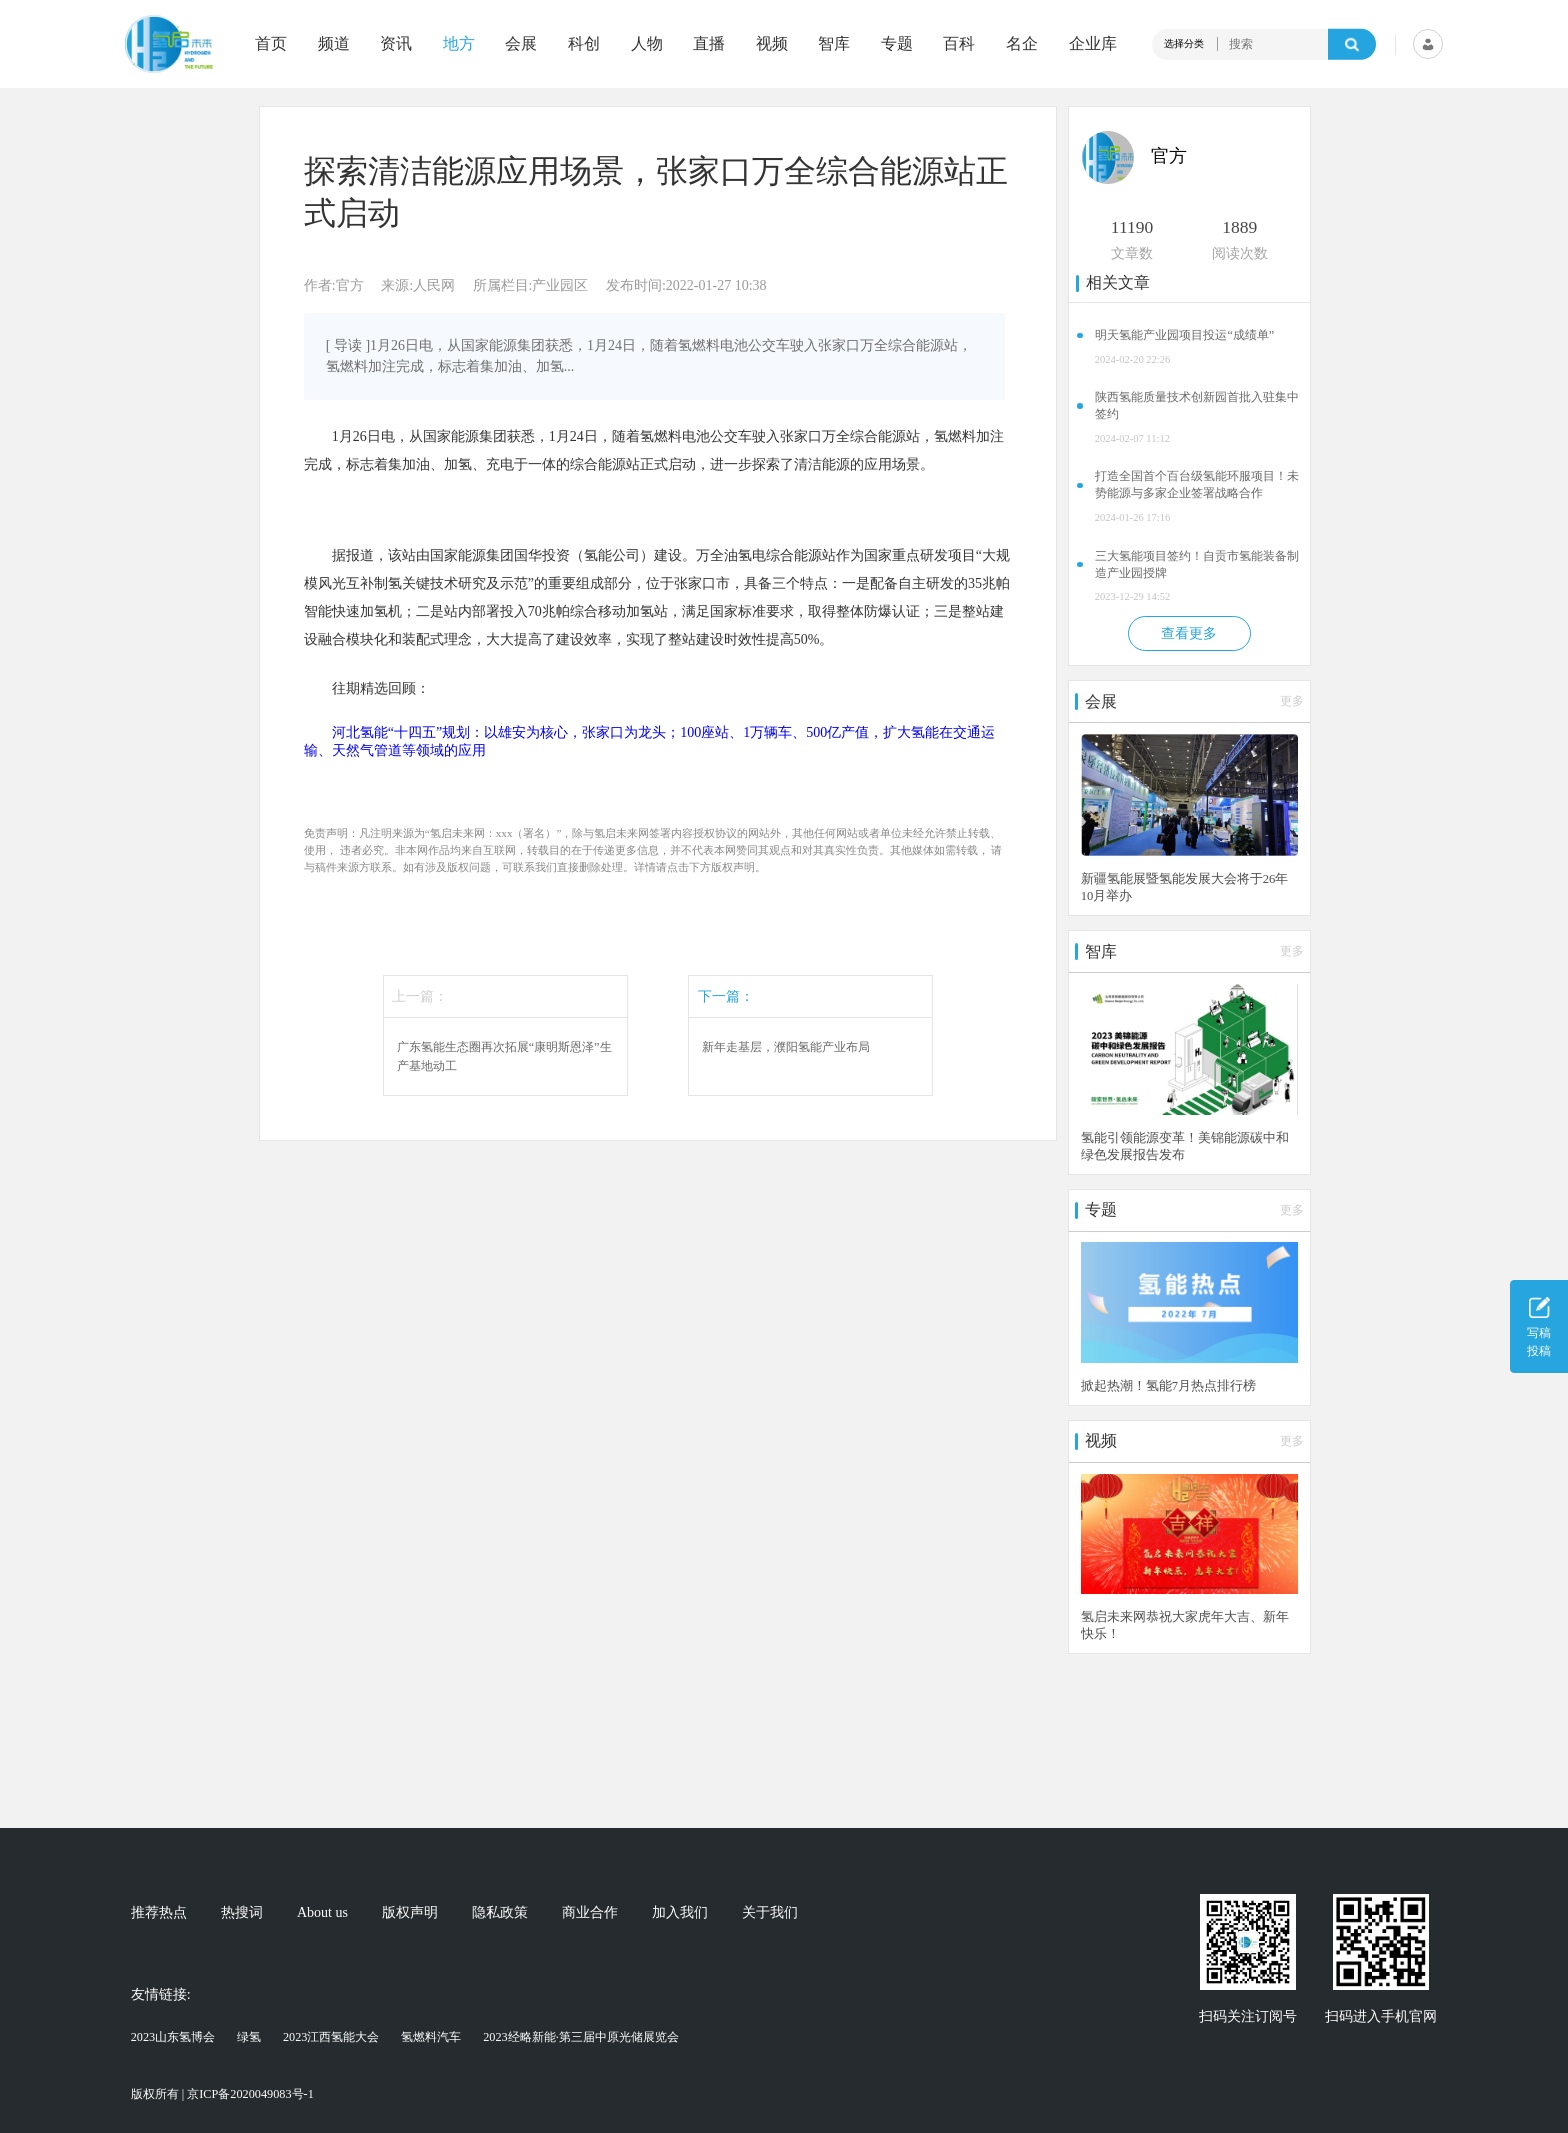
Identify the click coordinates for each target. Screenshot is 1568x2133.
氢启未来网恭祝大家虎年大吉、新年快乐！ (1185, 1625)
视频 (772, 44)
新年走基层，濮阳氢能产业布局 (786, 1047)
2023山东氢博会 (173, 2037)
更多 (1292, 701)
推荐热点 (159, 1913)
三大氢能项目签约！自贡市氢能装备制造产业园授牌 (1197, 564)
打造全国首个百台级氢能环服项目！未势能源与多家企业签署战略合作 (1197, 484)
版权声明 (410, 1913)
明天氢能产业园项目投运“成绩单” (1184, 335)
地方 (459, 44)
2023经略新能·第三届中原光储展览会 (581, 2037)
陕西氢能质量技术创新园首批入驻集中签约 (1197, 405)
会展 (521, 44)
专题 (897, 44)
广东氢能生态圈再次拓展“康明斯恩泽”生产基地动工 (504, 1056)
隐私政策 (500, 1913)
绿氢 (249, 2037)
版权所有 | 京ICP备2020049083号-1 (222, 2094)
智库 (834, 44)
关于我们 (770, 1913)
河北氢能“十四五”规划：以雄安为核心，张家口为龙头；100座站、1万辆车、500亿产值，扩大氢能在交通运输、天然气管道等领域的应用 (649, 741)
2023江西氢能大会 (331, 2037)
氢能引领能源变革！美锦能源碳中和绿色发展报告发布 (1185, 1146)
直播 (709, 44)
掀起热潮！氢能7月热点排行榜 (1168, 1386)
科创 (584, 44)
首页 (271, 44)
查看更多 (1189, 633)
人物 (647, 44)
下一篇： (726, 996)
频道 (334, 44)
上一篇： (420, 996)
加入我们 (680, 1913)
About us (322, 1913)
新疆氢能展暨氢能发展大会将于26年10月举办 (1185, 887)
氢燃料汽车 (431, 2037)
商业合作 (590, 1913)
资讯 (396, 44)
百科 (959, 44)
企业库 (1093, 44)
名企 (1022, 44)
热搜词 (242, 1913)
